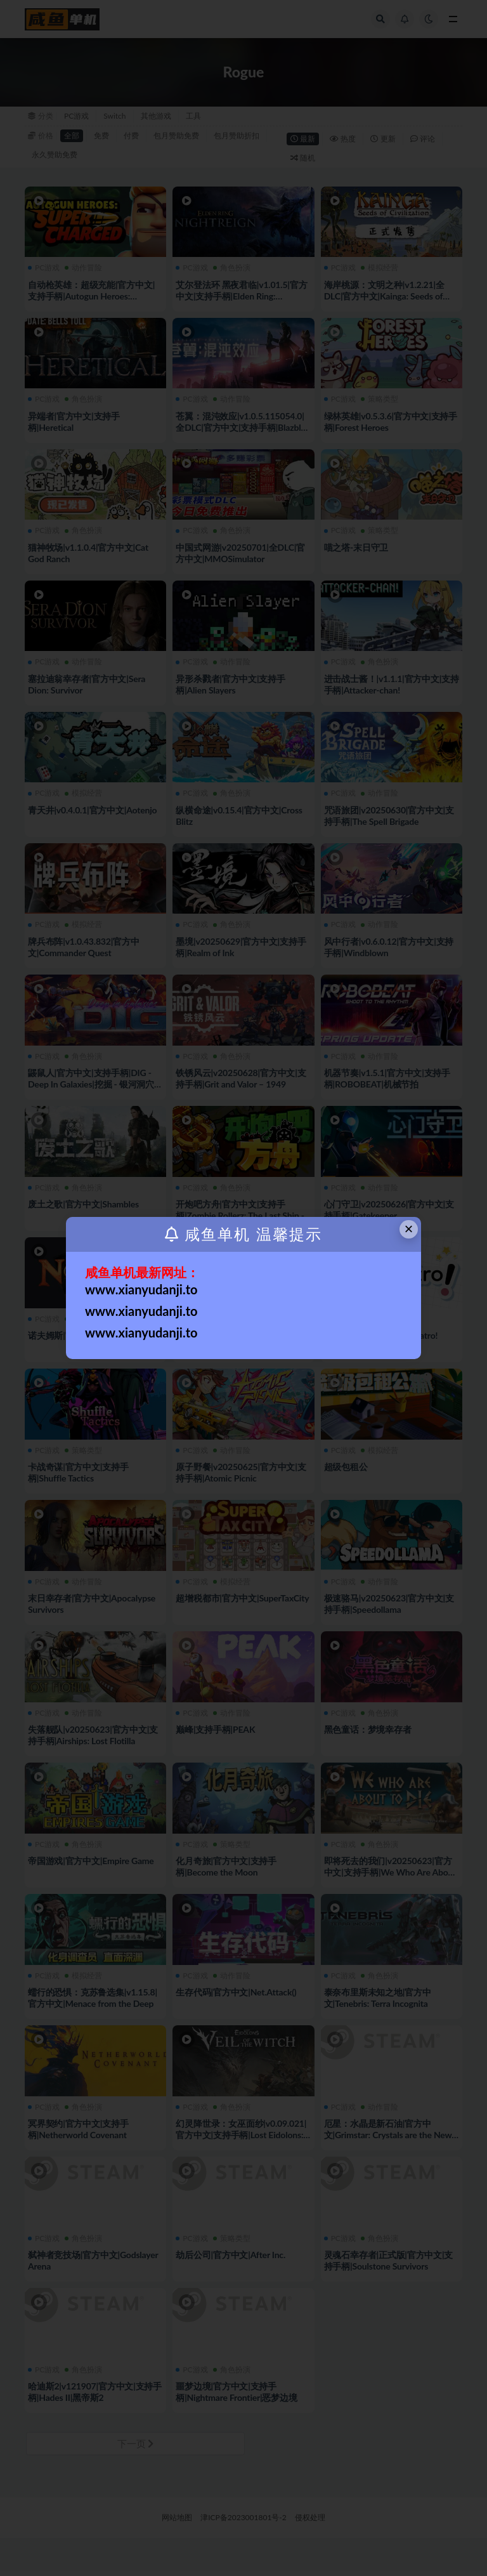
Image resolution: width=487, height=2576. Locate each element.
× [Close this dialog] (409, 1228)
